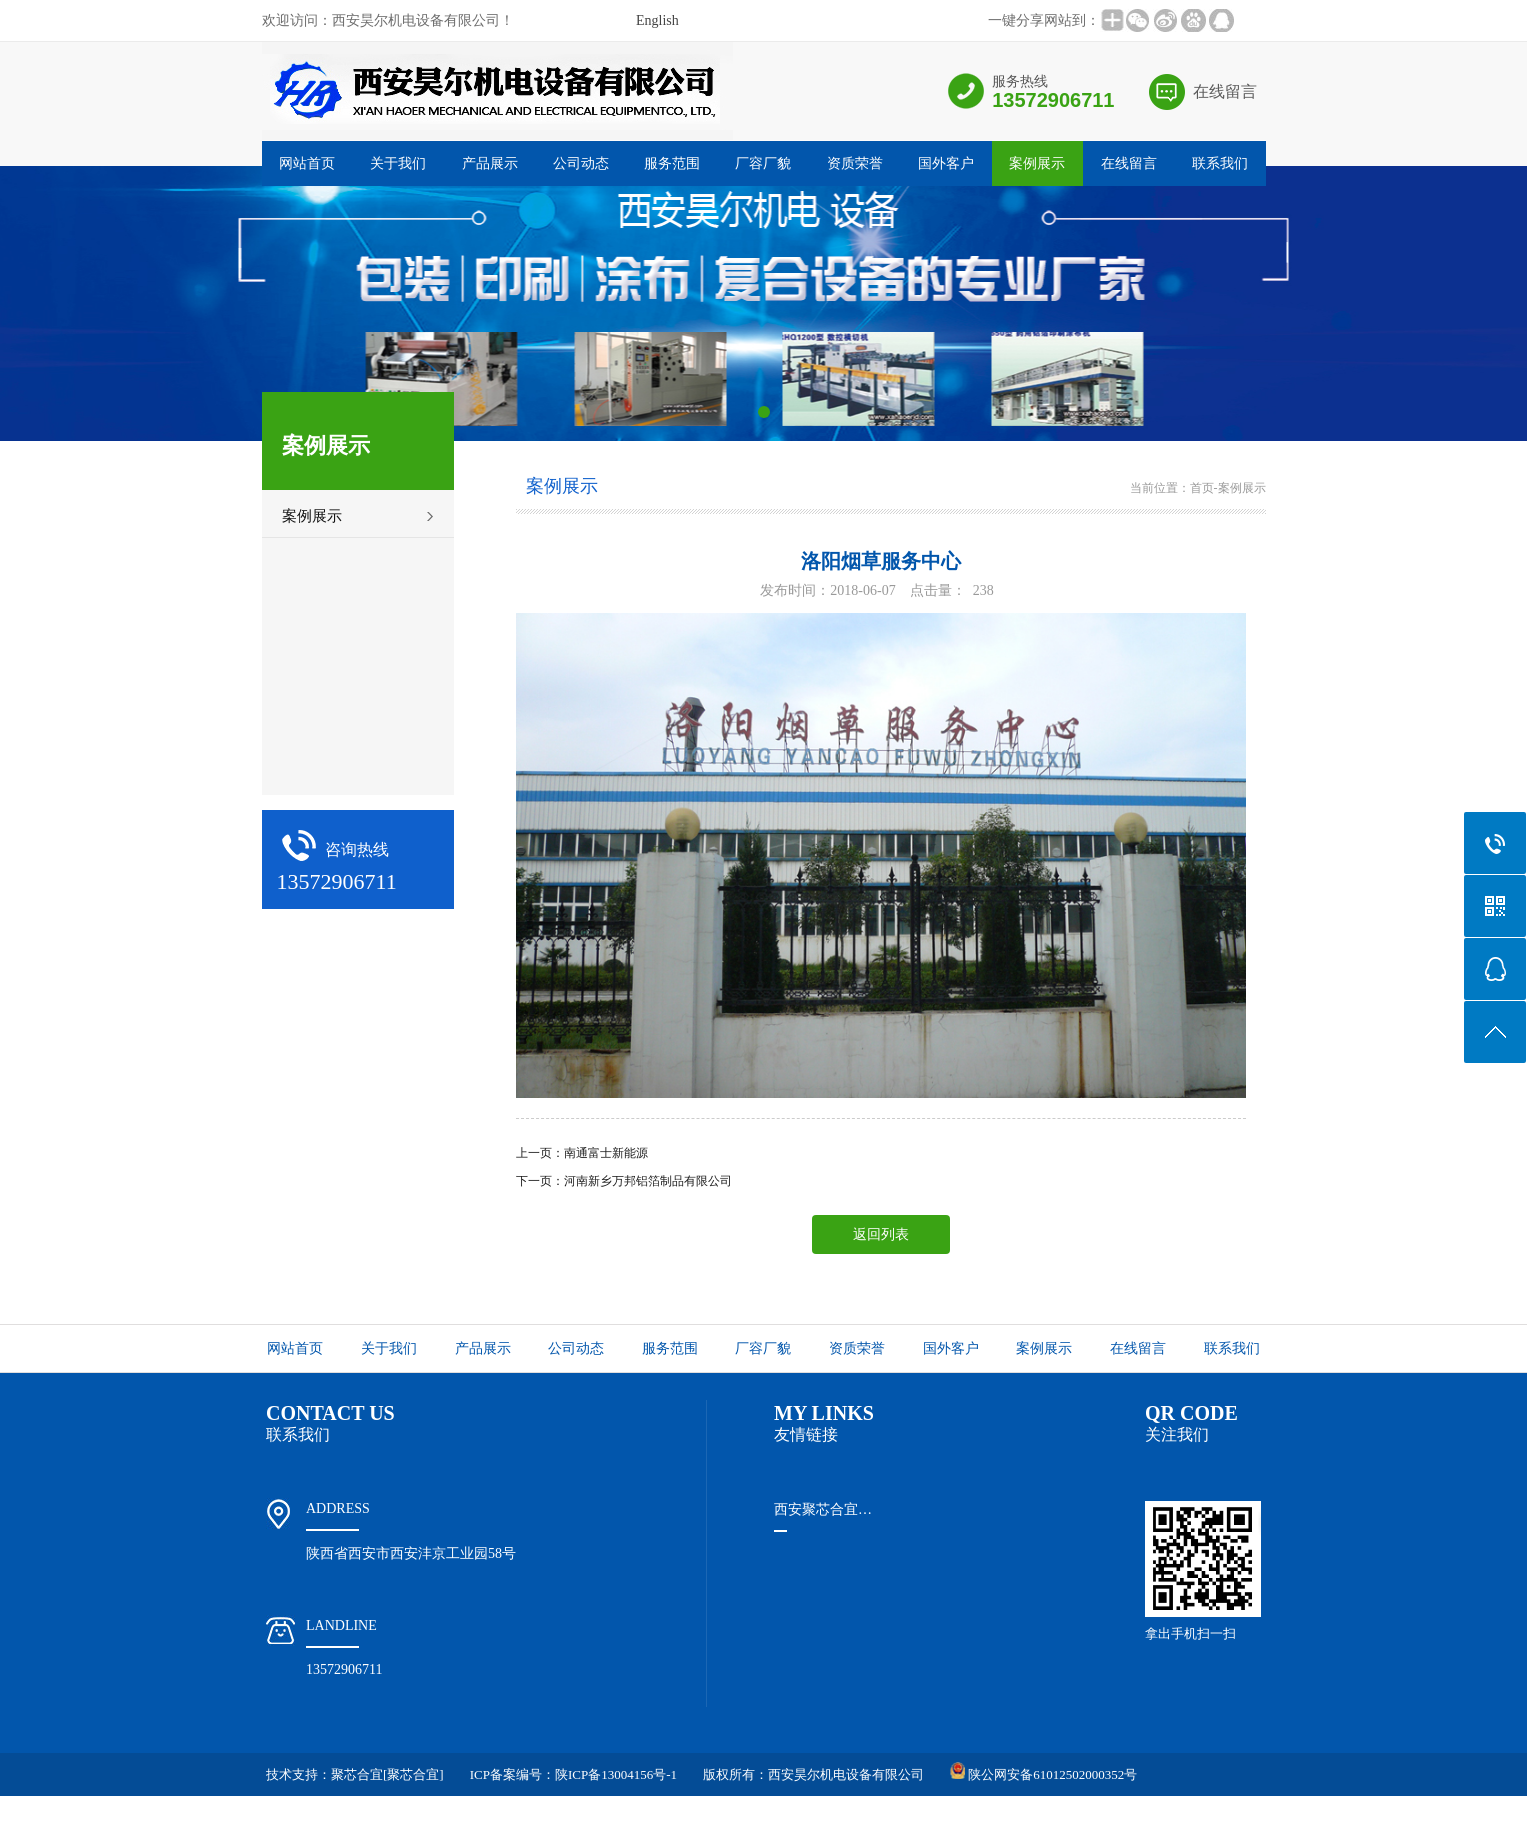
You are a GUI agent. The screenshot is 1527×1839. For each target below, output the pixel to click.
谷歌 (1235, 1817)
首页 (1202, 488)
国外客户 (946, 163)
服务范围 (672, 163)
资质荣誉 (855, 163)
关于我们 (398, 163)
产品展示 (490, 163)
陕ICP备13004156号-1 (616, 1774)
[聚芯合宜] (413, 1774)
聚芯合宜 (357, 1774)
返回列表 (881, 1234)
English (657, 20)
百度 (1199, 1817)
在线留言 (1225, 91)
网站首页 (307, 163)
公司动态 (581, 163)
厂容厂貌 (763, 163)
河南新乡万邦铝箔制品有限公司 (648, 1181)
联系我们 (1220, 163)
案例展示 (1037, 163)
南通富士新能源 (606, 1153)
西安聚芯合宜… (823, 1509)
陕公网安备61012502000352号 (1051, 1774)
